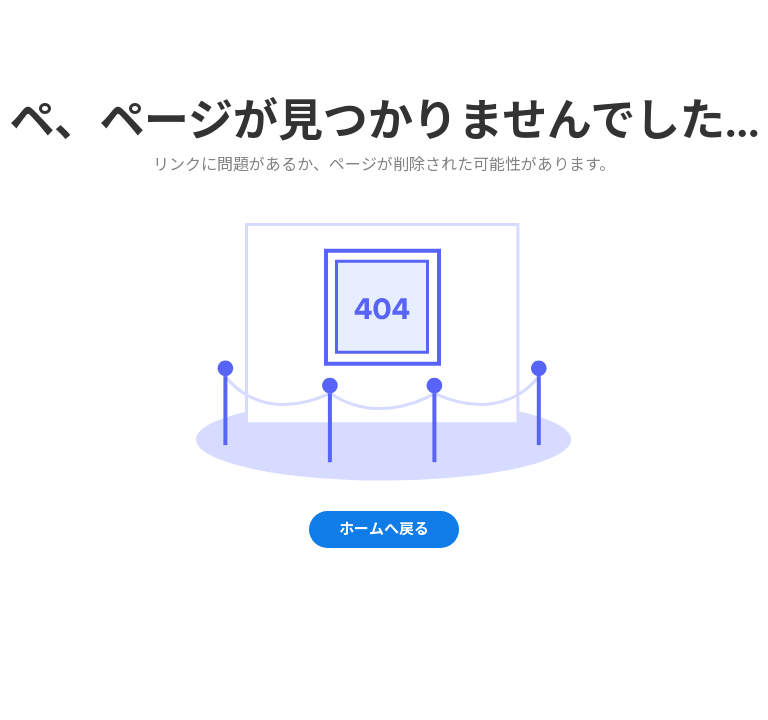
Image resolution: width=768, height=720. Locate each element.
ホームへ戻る (384, 529)
